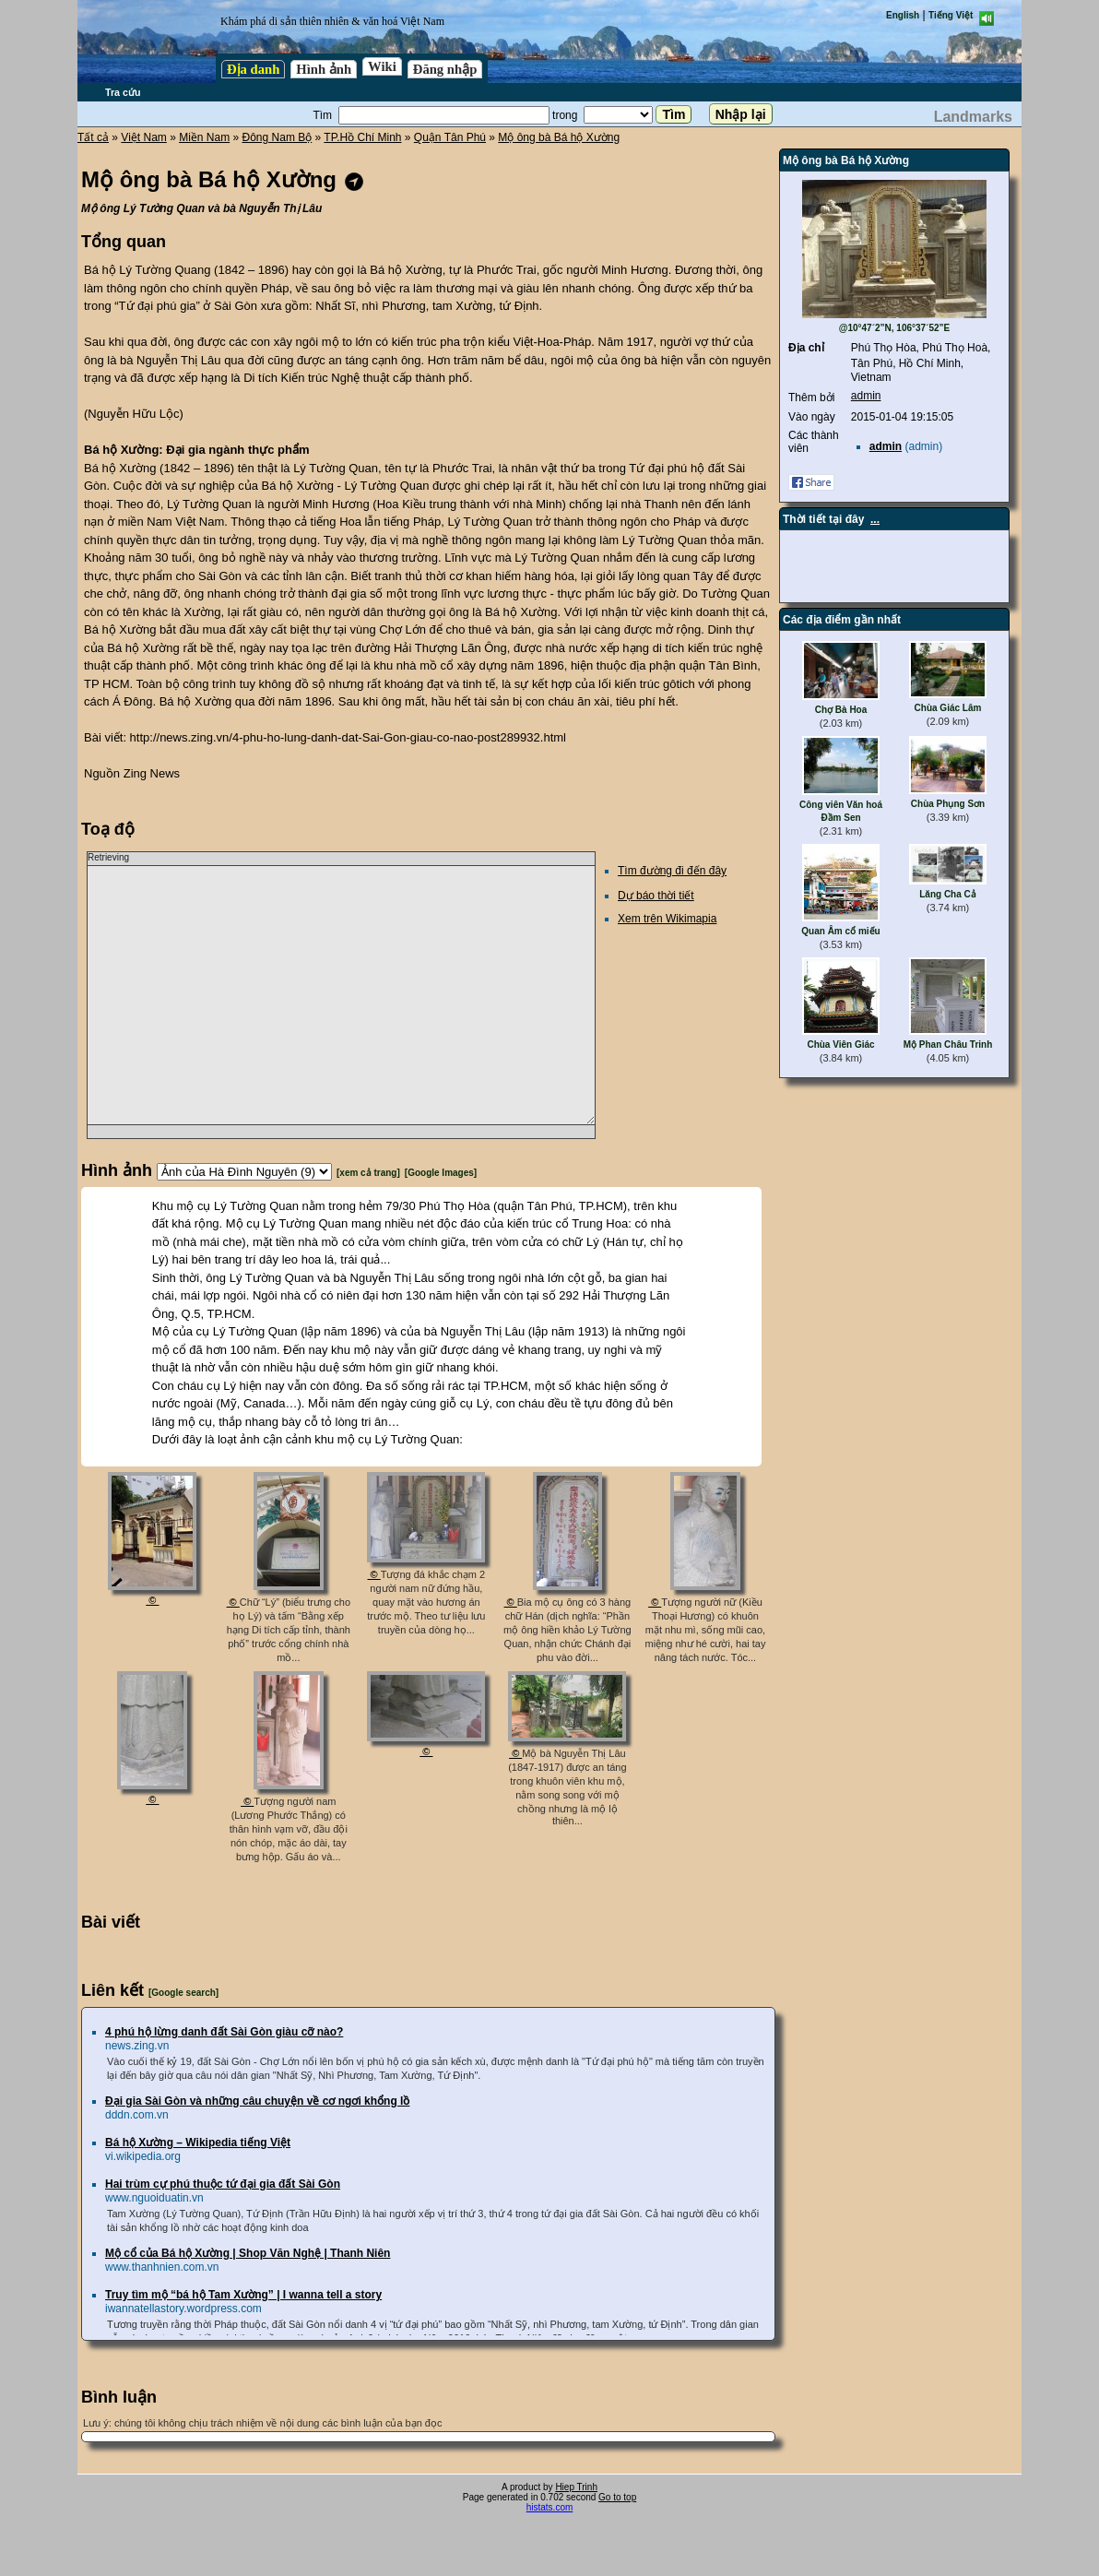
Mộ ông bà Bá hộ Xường (559, 137)
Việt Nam (143, 137)
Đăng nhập (445, 69)
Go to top (617, 2497)
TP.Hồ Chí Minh (362, 137)
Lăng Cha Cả (947, 894)
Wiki (382, 66)
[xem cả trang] (368, 1173)
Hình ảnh (323, 69)
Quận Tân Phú (450, 137)
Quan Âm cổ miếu (840, 931)
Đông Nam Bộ (277, 137)
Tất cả (93, 137)
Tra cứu (122, 92)
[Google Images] (441, 1173)
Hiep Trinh (576, 2487)
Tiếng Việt (950, 15)
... (875, 519)
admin (866, 395)
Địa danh (253, 69)
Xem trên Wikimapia (667, 918)
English (902, 15)
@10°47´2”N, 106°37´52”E (895, 328)
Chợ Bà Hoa (841, 710)
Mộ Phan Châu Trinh (948, 1044)
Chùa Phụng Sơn (948, 804)
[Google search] (183, 1993)
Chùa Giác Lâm (948, 708)
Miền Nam (204, 137)
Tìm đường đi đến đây (672, 870)
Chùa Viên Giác (840, 1044)
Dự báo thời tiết (656, 895)
